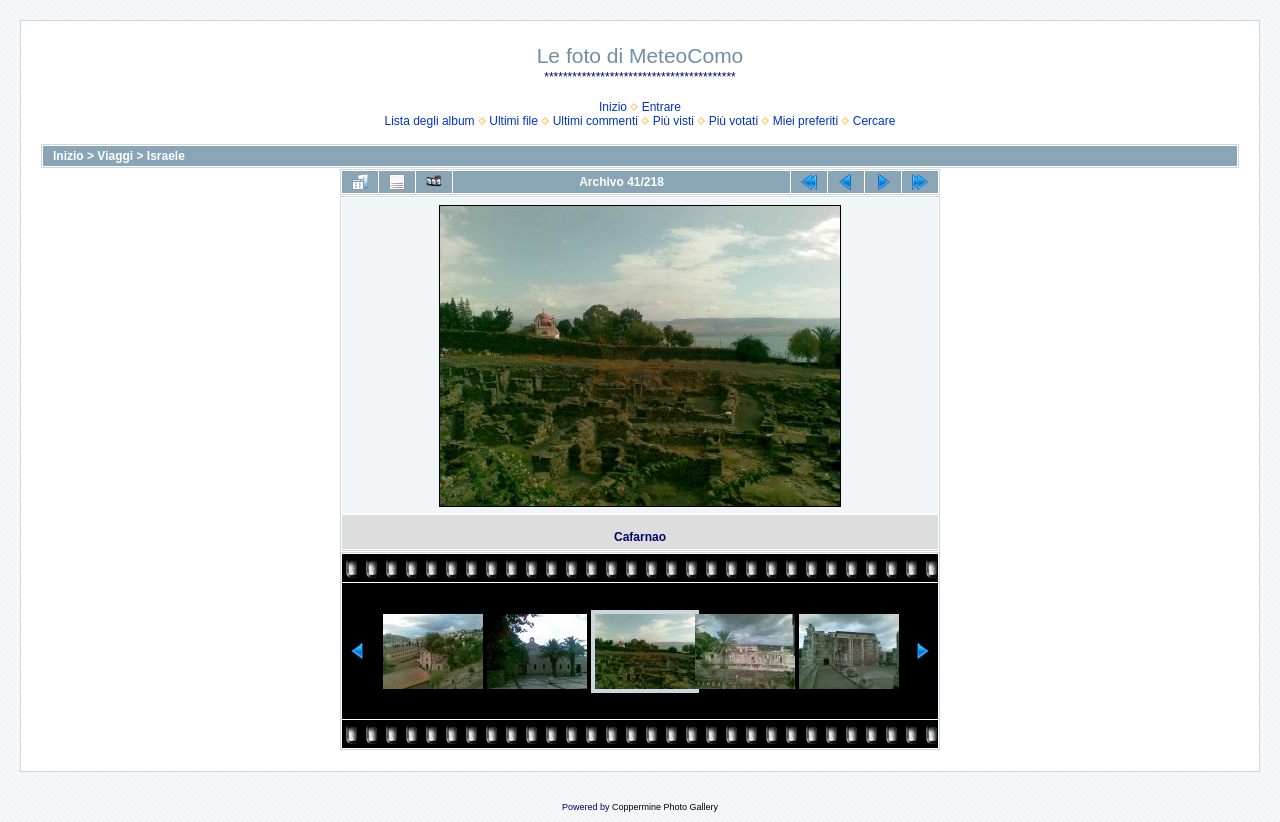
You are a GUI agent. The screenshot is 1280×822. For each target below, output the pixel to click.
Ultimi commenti (595, 121)
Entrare (661, 107)
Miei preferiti (805, 121)
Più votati (733, 121)
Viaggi (115, 156)
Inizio (613, 107)
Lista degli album (430, 121)
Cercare (874, 121)
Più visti (673, 121)
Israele (166, 156)
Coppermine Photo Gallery (665, 807)
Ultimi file (513, 121)
